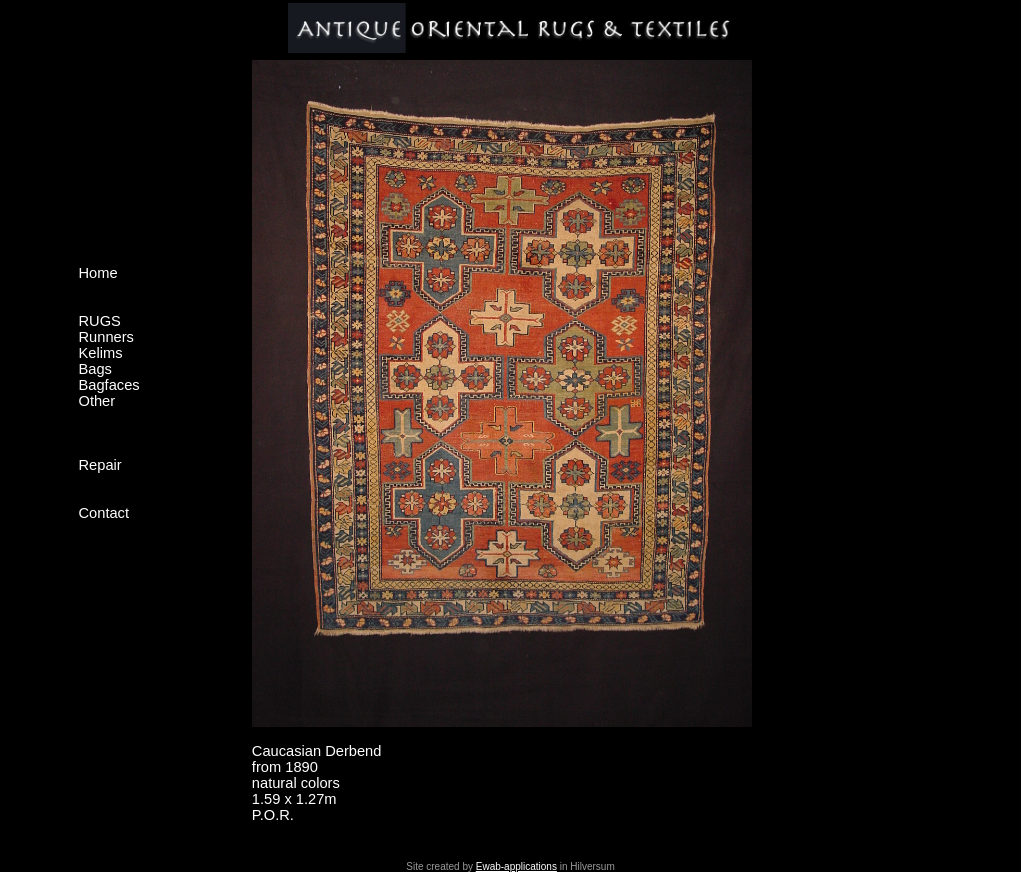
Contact (104, 513)
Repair (100, 465)
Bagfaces (109, 385)
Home (98, 273)
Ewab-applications (516, 866)
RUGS (100, 321)
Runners (106, 337)
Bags (95, 369)
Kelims (101, 353)
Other (97, 401)
